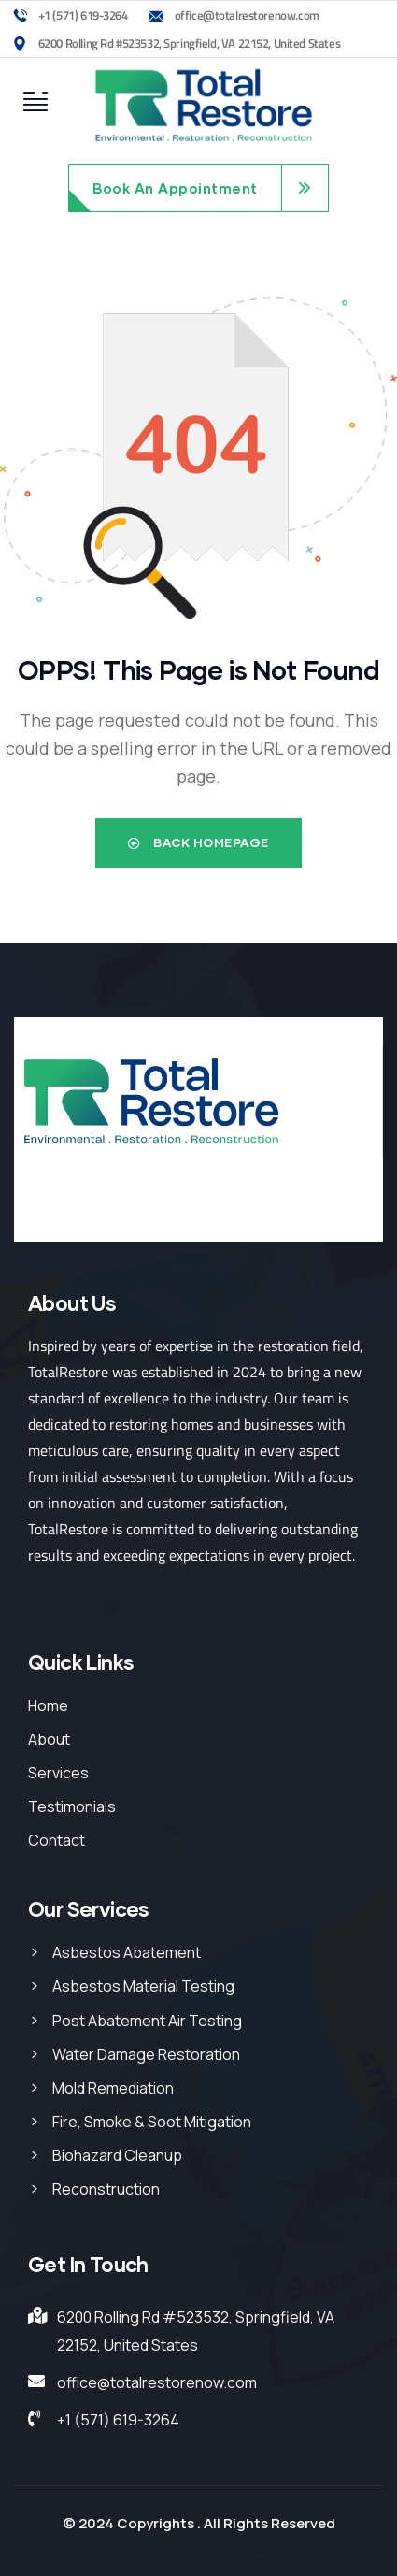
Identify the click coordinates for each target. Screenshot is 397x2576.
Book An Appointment (175, 188)
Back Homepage (198, 842)
